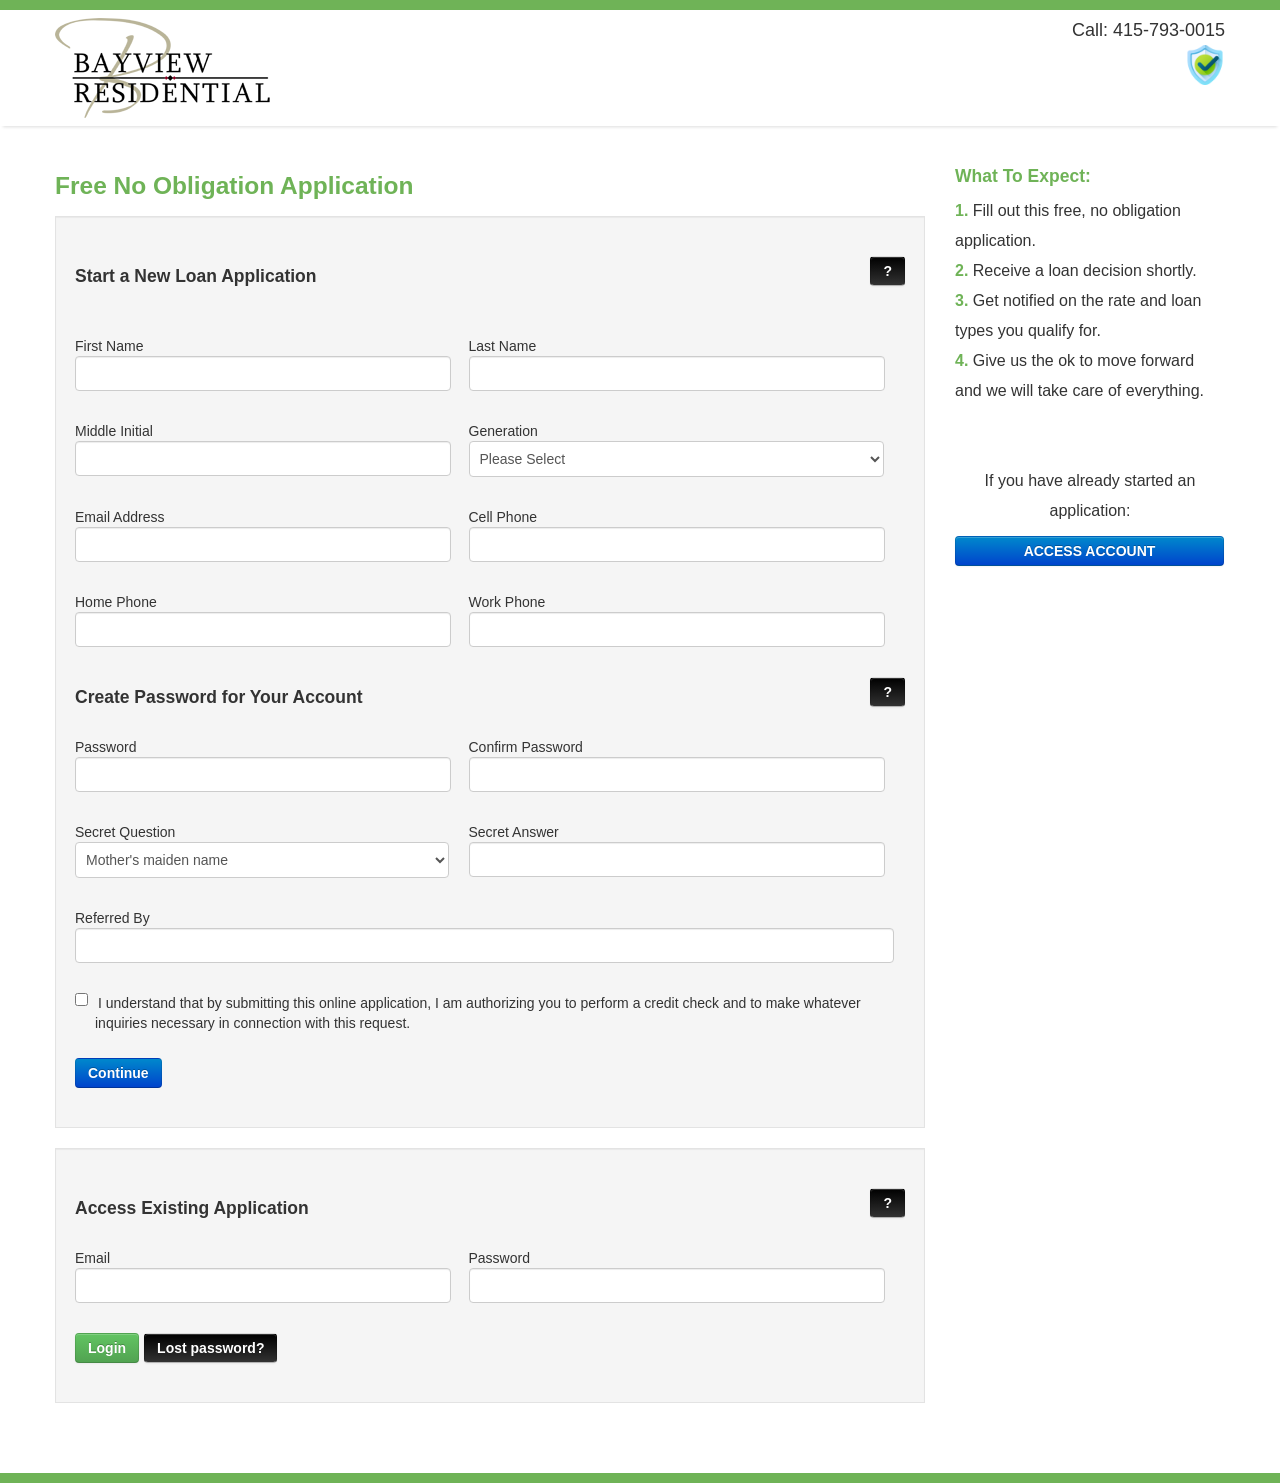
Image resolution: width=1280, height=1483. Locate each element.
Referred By (484, 936)
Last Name (676, 364)
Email (262, 1276)
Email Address (262, 535)
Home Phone (262, 620)
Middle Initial (262, 449)
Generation (676, 450)
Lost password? (210, 1348)
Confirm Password (676, 765)
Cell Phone (676, 535)
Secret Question (262, 851)
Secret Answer (676, 850)
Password (262, 765)
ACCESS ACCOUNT (1090, 551)
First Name (262, 364)
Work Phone (676, 620)
